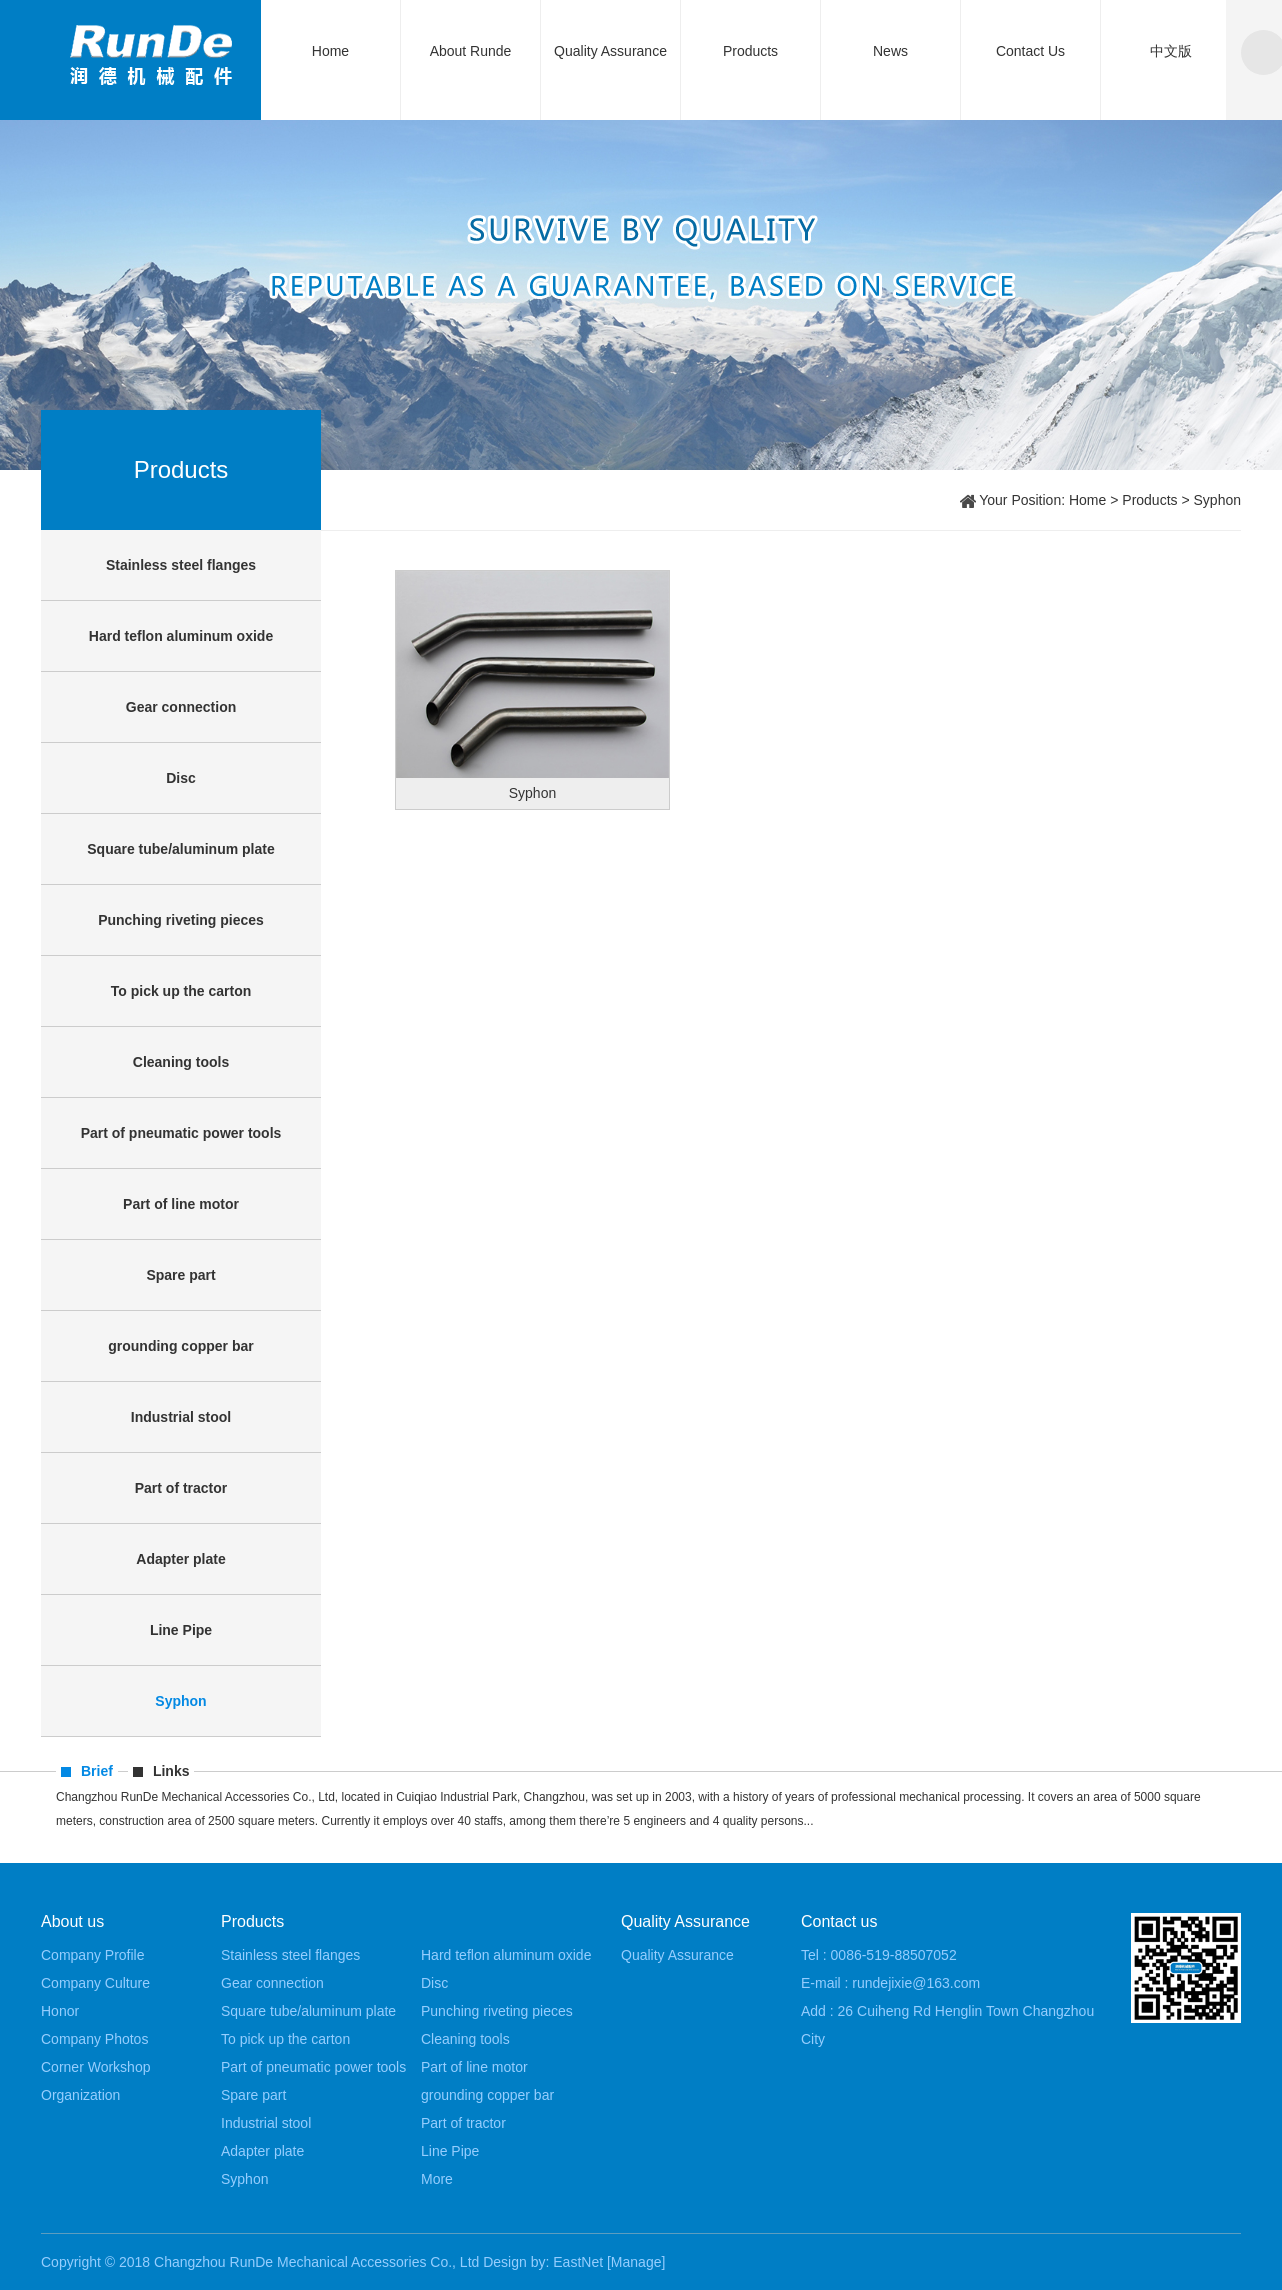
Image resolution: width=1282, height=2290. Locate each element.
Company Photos (94, 2039)
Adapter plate (180, 1559)
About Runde (471, 51)
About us (72, 1921)
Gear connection (181, 707)
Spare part (180, 1275)
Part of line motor (181, 1204)
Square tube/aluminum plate (180, 849)
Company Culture (95, 1983)
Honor (60, 2011)
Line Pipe (181, 1630)
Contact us (839, 1921)
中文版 (1171, 51)
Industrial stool (181, 1417)
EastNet (578, 2262)
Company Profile (93, 1955)
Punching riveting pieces (181, 920)
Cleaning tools (181, 1062)
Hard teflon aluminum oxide (181, 636)
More (437, 2179)
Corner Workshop (95, 2067)
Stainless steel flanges (181, 565)
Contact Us (1030, 51)
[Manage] (636, 2262)
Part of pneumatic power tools (181, 1133)
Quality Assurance (610, 51)
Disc (181, 778)
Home (330, 51)
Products (750, 51)
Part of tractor (181, 1488)
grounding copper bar (180, 1346)
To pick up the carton (181, 991)
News (890, 51)
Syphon (180, 1701)
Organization (80, 2095)
